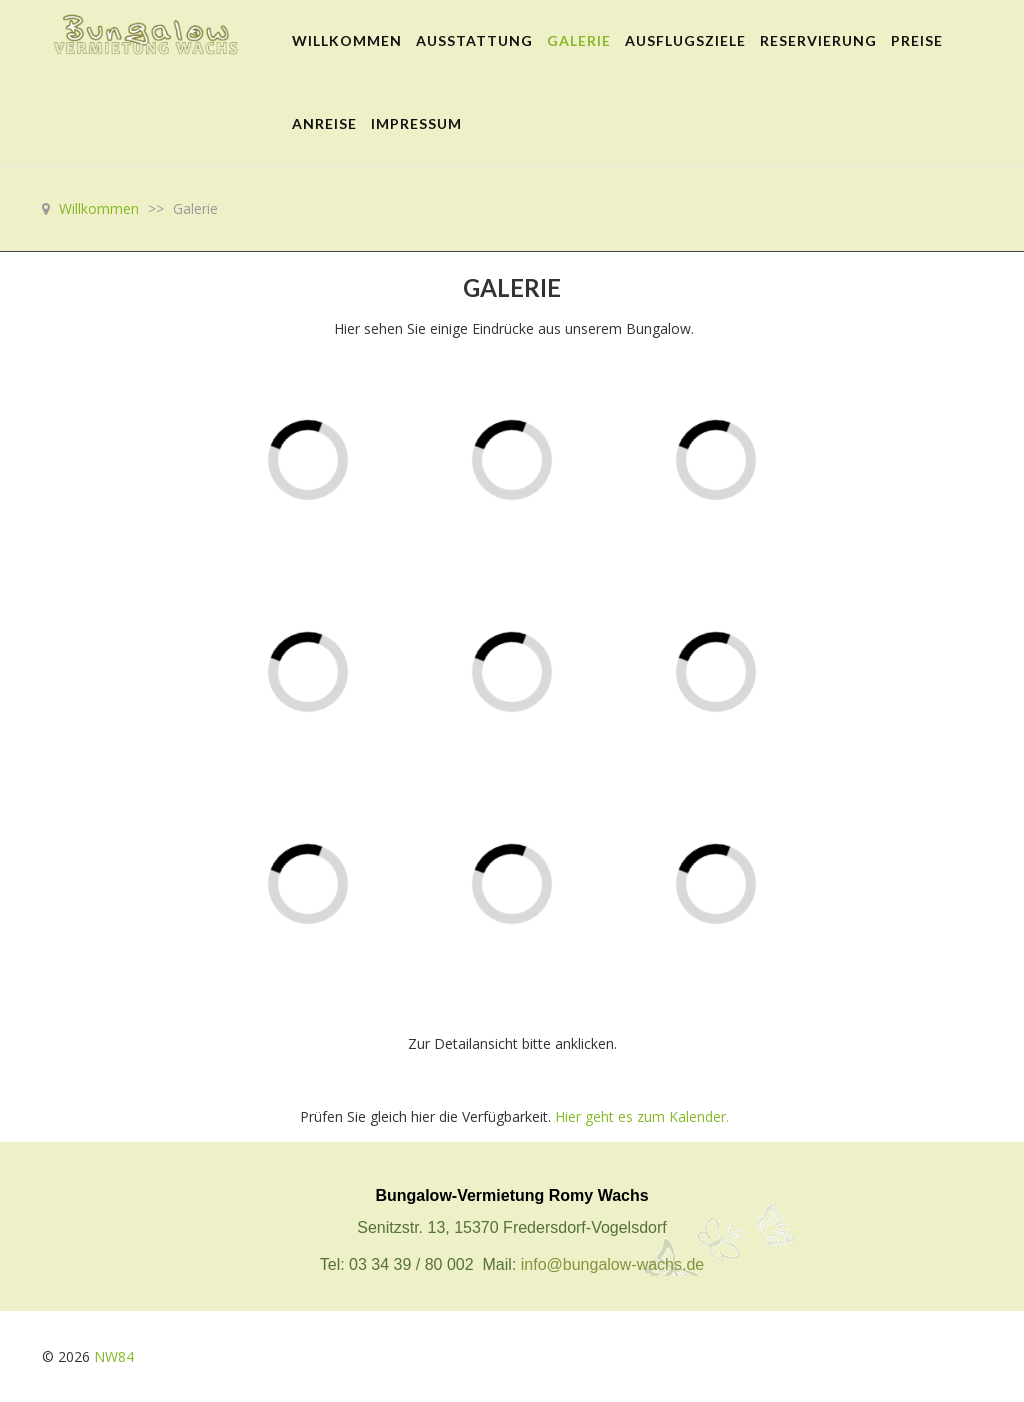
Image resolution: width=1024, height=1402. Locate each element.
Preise (917, 40)
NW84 (114, 1356)
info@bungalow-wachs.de (612, 1264)
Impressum (416, 123)
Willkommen (347, 40)
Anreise (324, 123)
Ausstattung (474, 40)
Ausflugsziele (685, 40)
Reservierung (818, 40)
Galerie (579, 40)
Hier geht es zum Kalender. (642, 1116)
